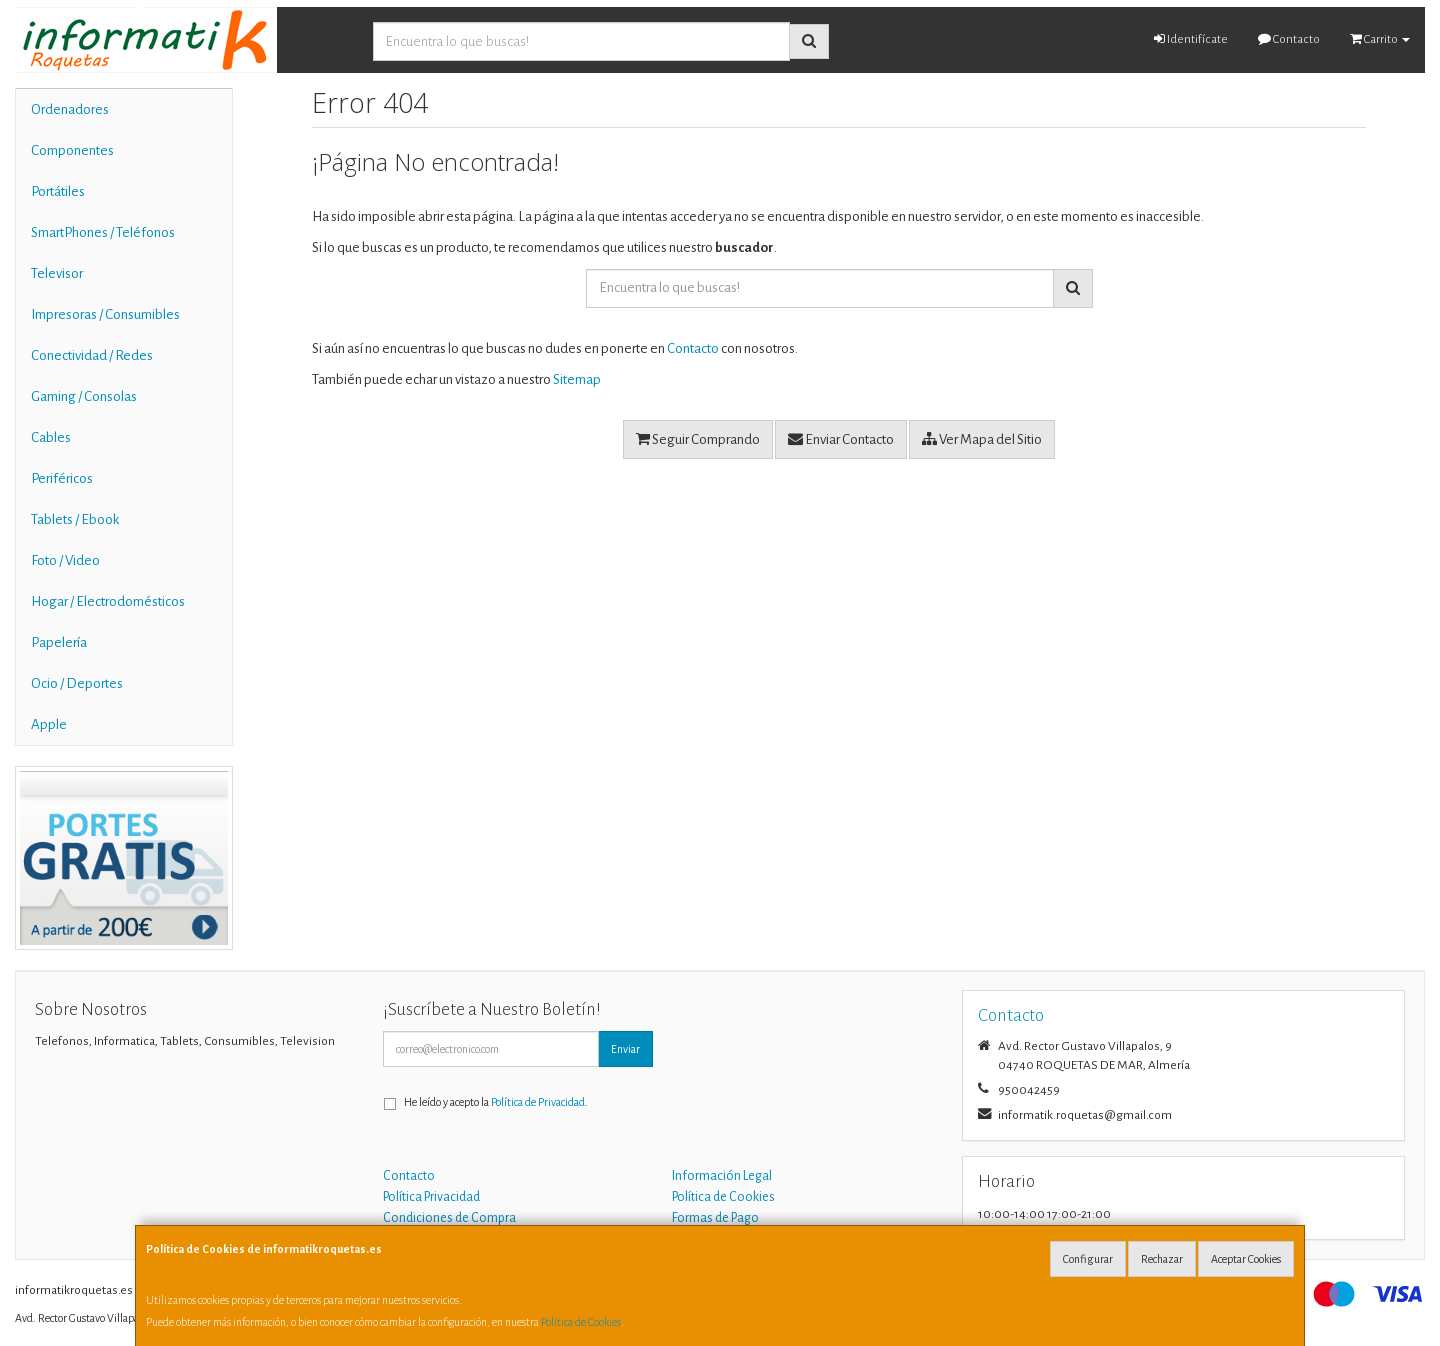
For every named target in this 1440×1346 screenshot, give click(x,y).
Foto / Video (65, 560)
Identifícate (1191, 39)
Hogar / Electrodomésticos (108, 601)
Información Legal (722, 1176)
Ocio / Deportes (77, 683)
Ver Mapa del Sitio (982, 439)
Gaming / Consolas (84, 396)
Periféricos (62, 478)
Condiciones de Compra (449, 1218)
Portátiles (58, 191)
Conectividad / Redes (92, 355)
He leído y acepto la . (496, 1102)
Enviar (625, 1049)
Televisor (57, 273)
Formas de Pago (715, 1218)
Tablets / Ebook (75, 519)
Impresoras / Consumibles (105, 314)
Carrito (1380, 39)
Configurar (1088, 1259)
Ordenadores (70, 109)
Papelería (59, 642)
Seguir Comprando (698, 439)
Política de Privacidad (538, 1102)
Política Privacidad (431, 1197)
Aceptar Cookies (1246, 1259)
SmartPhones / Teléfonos (103, 232)
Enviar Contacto (841, 439)
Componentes (72, 150)
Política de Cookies (581, 1322)
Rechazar (1162, 1259)
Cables (51, 437)
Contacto (1289, 39)
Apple (49, 724)
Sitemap (577, 379)
